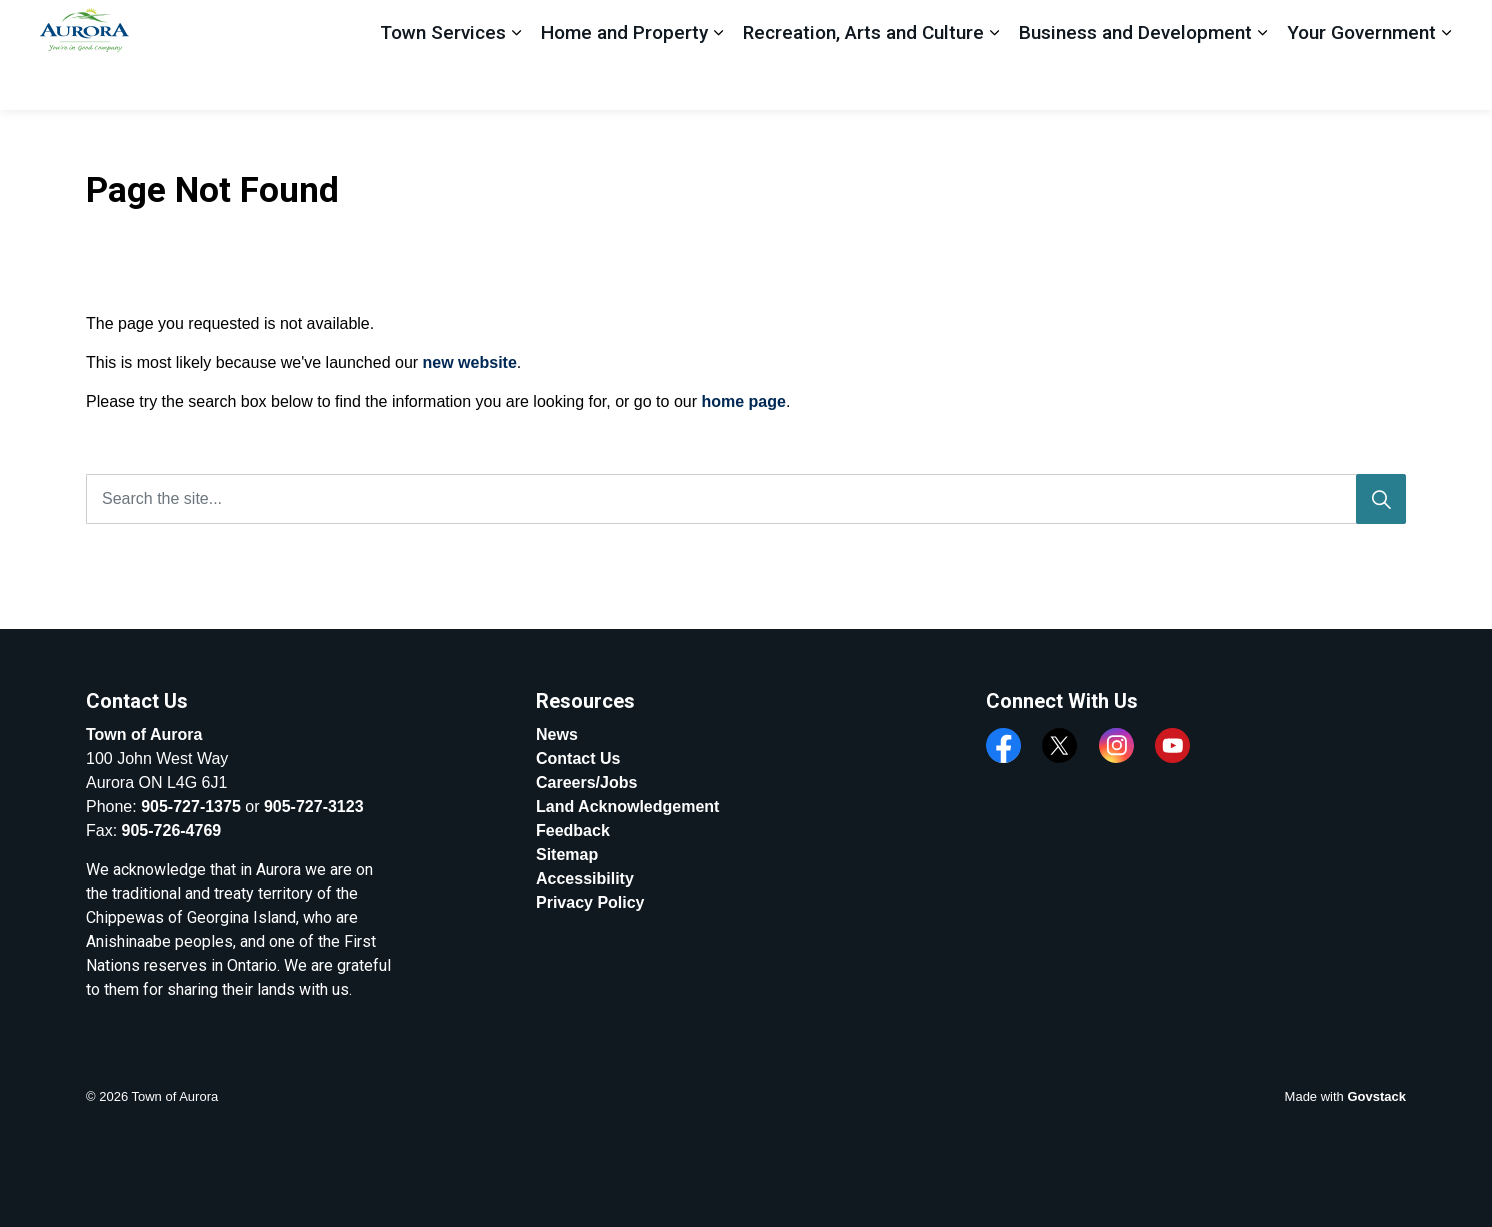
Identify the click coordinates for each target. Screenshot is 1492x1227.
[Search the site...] (746, 499)
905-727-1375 (191, 806)
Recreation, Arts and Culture (863, 81)
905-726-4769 (172, 830)
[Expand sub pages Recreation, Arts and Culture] (994, 82)
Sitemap (567, 854)
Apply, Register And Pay (1288, 28)
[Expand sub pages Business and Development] (1262, 82)
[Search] (1381, 499)
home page (743, 401)
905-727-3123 (314, 806)
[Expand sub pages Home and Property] (718, 82)
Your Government (1361, 81)
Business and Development (1135, 81)
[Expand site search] (1436, 27)
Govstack (1376, 1096)
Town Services (443, 81)
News (557, 734)
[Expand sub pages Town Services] (516, 82)
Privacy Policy (590, 902)
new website (470, 362)
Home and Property (624, 81)
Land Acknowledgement (627, 806)
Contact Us (578, 758)
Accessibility (585, 878)
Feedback (1126, 27)
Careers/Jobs (586, 782)
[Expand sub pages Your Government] (1446, 82)
